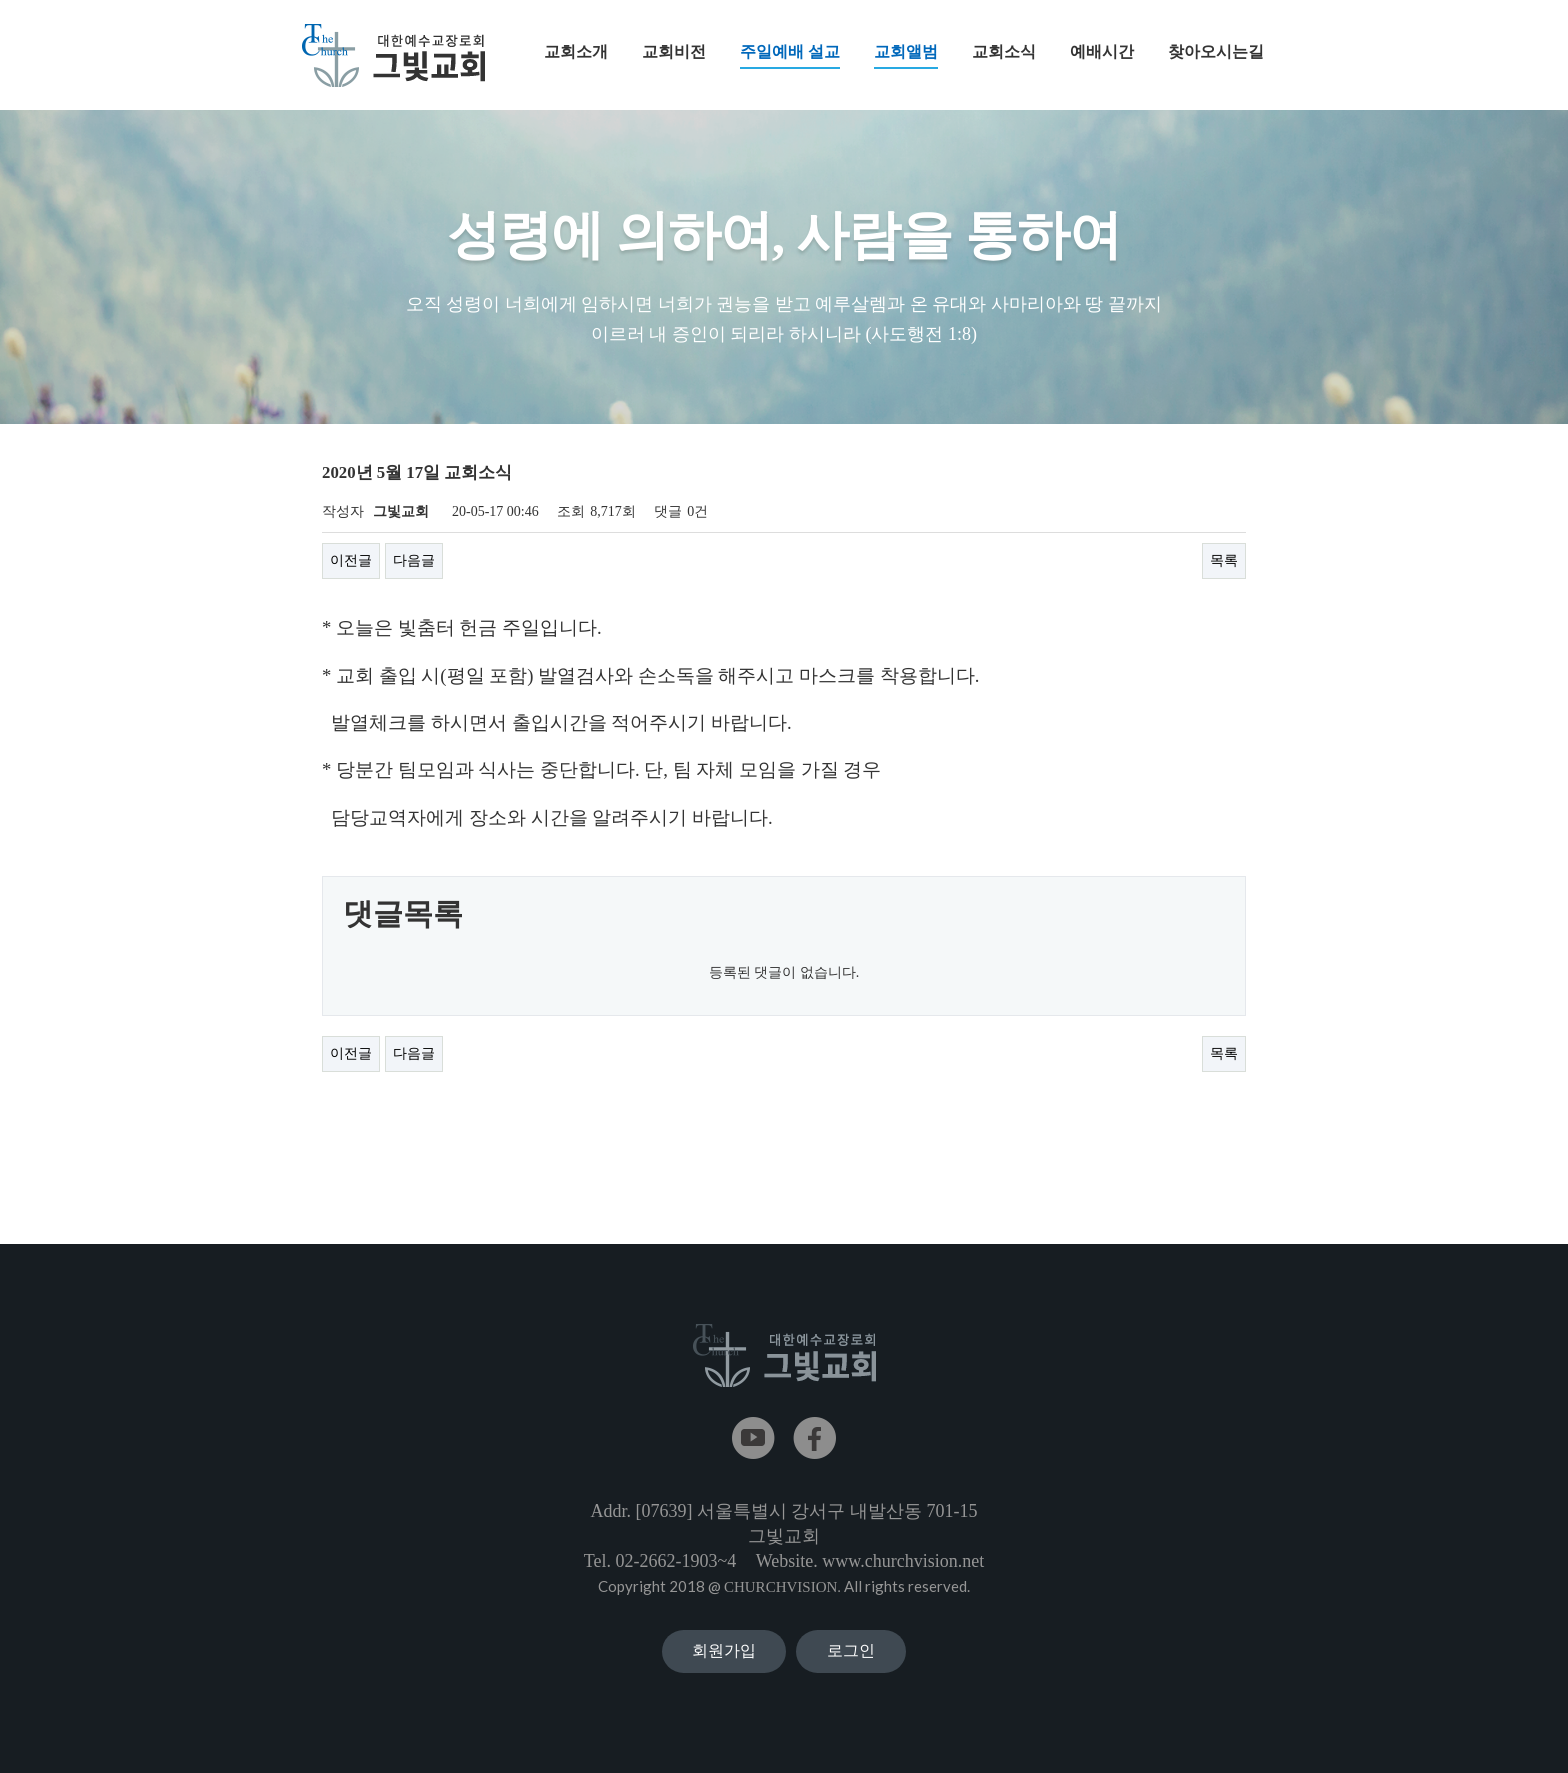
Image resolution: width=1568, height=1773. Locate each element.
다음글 (414, 560)
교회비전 (674, 51)
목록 (1224, 560)
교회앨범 (906, 56)
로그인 (851, 1650)
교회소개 (576, 51)
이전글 (351, 560)
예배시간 (1102, 51)
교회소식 (1004, 51)
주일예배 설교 (790, 56)
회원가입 (724, 1650)
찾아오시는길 (1216, 51)
